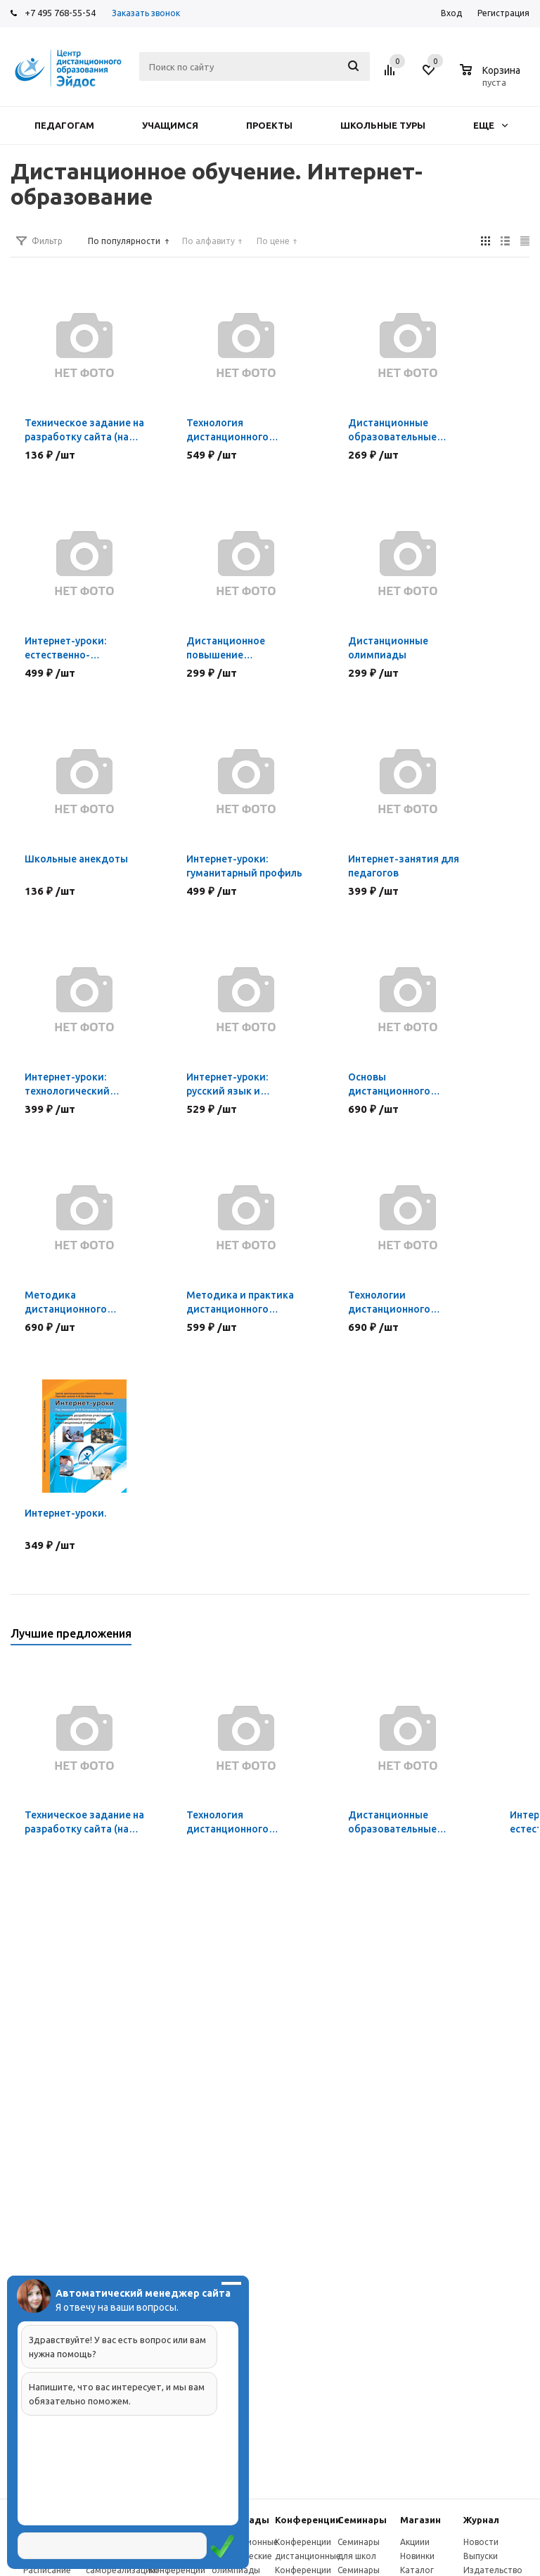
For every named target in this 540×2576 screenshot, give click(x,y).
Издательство (492, 2570)
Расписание (47, 2570)
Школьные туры (382, 125)
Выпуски (480, 2556)
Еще (490, 125)
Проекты (269, 125)
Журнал (481, 2520)
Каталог (417, 2570)
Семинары (362, 2520)
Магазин (420, 2520)
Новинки (417, 2556)
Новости (481, 2541)
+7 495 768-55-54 (60, 13)
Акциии (415, 2541)
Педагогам (64, 125)
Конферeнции (308, 2520)
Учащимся (170, 125)
